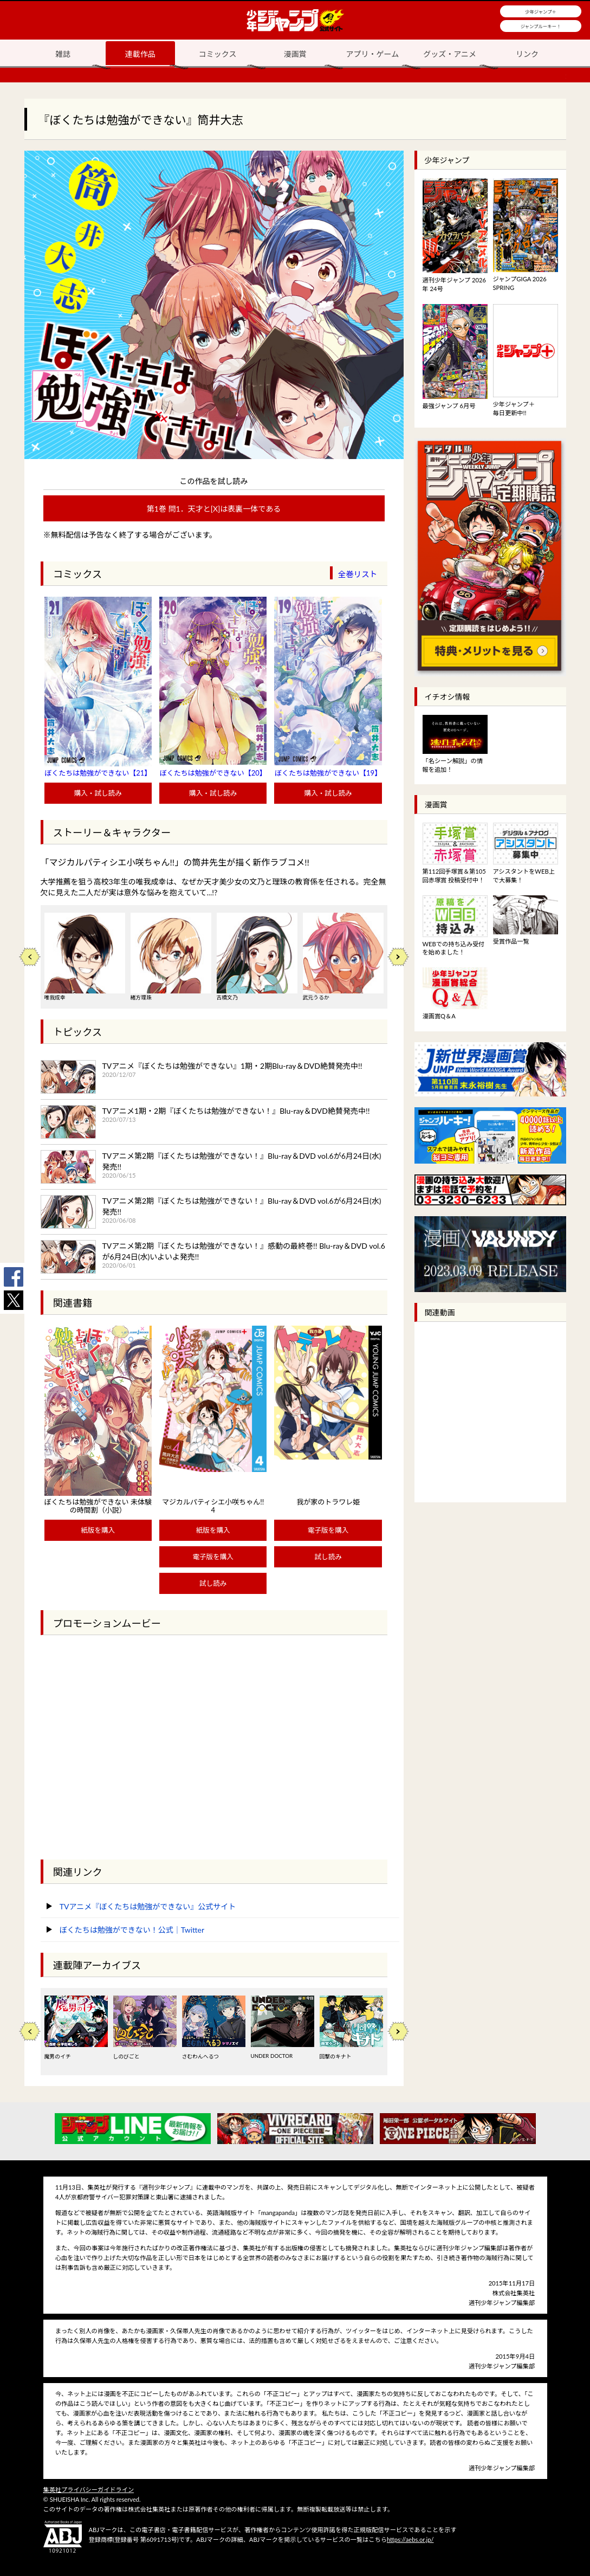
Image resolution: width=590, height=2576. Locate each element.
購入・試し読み (98, 793)
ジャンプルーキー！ (541, 26)
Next (398, 956)
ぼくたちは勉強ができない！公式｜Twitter (132, 1929)
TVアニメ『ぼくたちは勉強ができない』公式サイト (148, 1906)
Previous (30, 956)
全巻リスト (358, 574)
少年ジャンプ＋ (540, 12)
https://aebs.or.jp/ (410, 2539)
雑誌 (62, 54)
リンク (527, 54)
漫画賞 (295, 54)
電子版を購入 (213, 1557)
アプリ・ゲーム (372, 54)
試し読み (212, 1583)
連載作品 (140, 54)
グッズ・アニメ (449, 54)
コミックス (218, 54)
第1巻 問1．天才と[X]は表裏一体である (214, 508)
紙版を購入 (98, 1530)
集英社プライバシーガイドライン (88, 2489)
